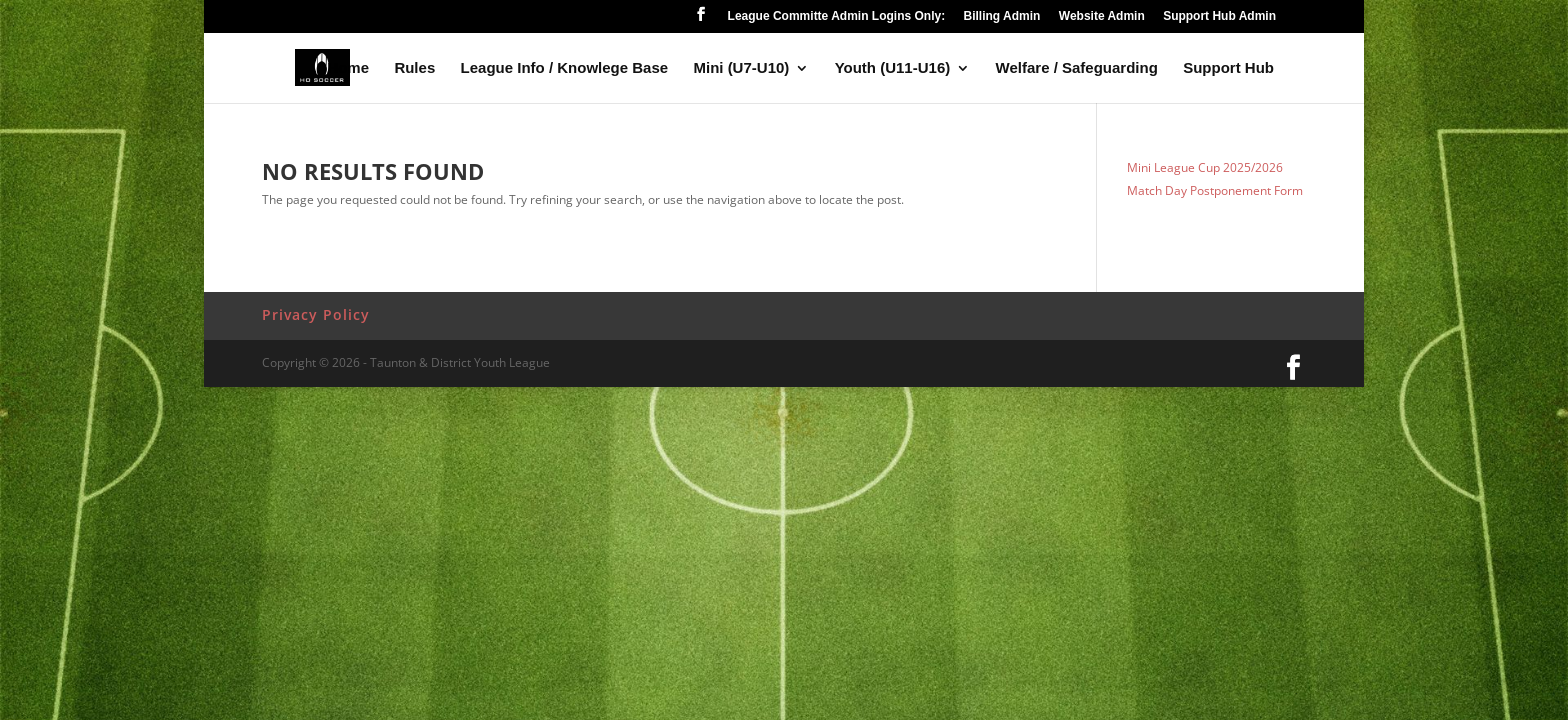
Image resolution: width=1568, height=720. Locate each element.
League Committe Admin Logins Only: (837, 16)
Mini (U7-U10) (741, 68)
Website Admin (1102, 16)
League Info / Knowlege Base (565, 68)
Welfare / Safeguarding (1077, 68)
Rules (414, 68)
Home (348, 68)
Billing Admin (1002, 16)
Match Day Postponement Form (1215, 190)
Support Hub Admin (1219, 16)
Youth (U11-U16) (893, 68)
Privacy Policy (316, 314)
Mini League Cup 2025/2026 (1205, 167)
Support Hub (1228, 68)
